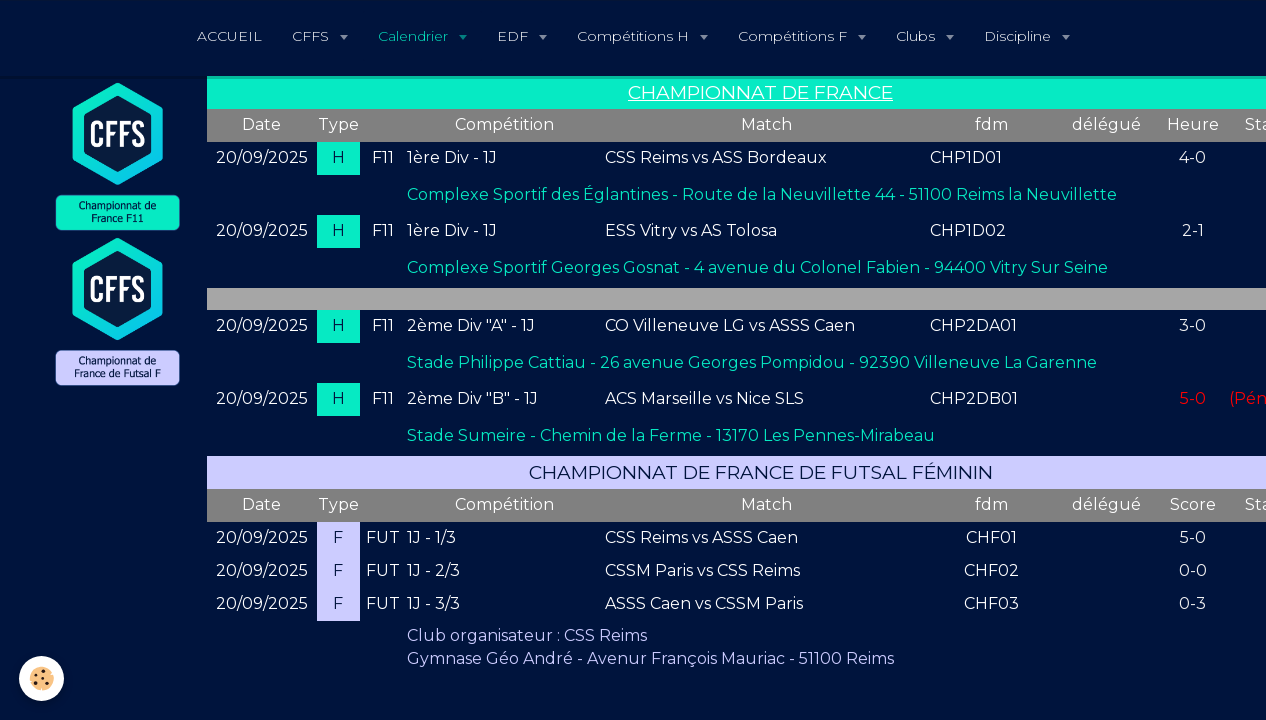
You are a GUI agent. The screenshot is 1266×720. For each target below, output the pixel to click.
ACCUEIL (229, 36)
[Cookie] (42, 678)
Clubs (917, 36)
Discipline (1019, 36)
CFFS (312, 36)
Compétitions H (635, 36)
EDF (514, 36)
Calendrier (415, 36)
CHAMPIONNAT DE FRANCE (760, 92)
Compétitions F (794, 36)
